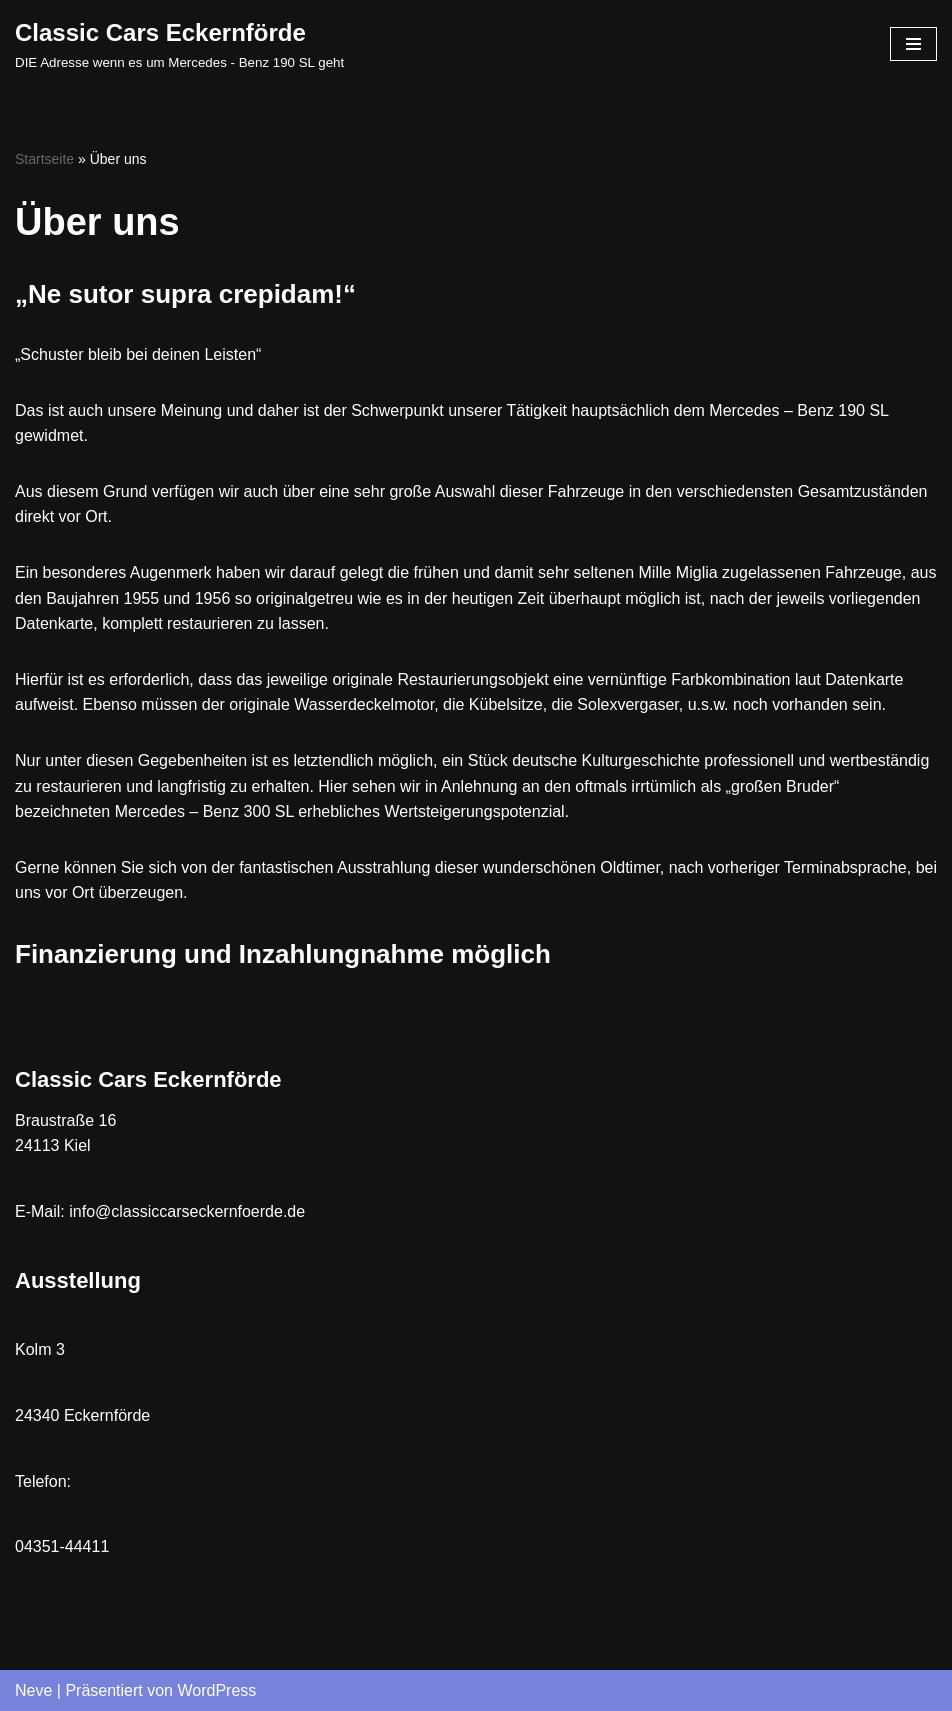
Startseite (44, 159)
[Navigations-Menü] (913, 44)
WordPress (216, 1690)
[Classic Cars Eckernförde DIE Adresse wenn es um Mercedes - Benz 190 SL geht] (179, 44)
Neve (33, 1690)
